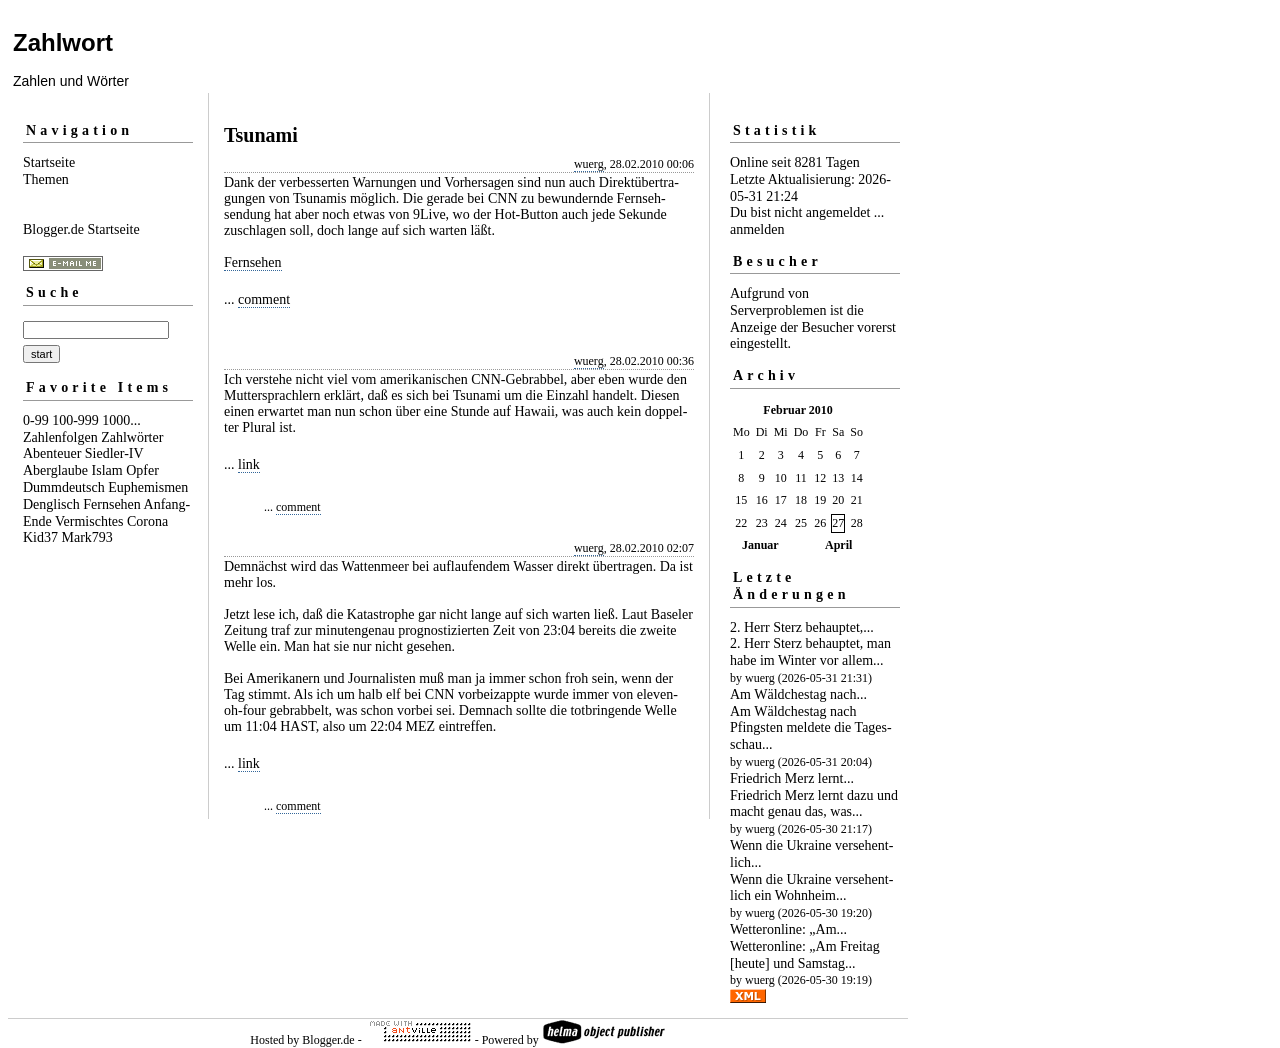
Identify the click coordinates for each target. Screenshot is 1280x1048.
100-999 (75, 420)
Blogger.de (328, 1040)
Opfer (142, 470)
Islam (107, 470)
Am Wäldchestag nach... (798, 694)
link (249, 464)
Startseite (49, 162)
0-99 (36, 420)
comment (264, 299)
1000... (121, 420)
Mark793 (87, 537)
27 (838, 523)
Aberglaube (55, 470)
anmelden (757, 229)
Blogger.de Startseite (81, 229)
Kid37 (40, 537)
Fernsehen (112, 504)
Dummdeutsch (64, 487)
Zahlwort (63, 42)
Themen (46, 179)
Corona (147, 521)
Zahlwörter (132, 437)
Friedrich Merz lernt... (792, 778)
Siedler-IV (114, 453)
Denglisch (51, 504)
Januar (760, 545)
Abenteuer (52, 453)
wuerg (589, 164)
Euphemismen (148, 487)
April (838, 545)
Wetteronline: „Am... (788, 929)
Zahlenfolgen (60, 437)
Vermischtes (89, 521)
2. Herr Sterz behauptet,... (802, 627)
